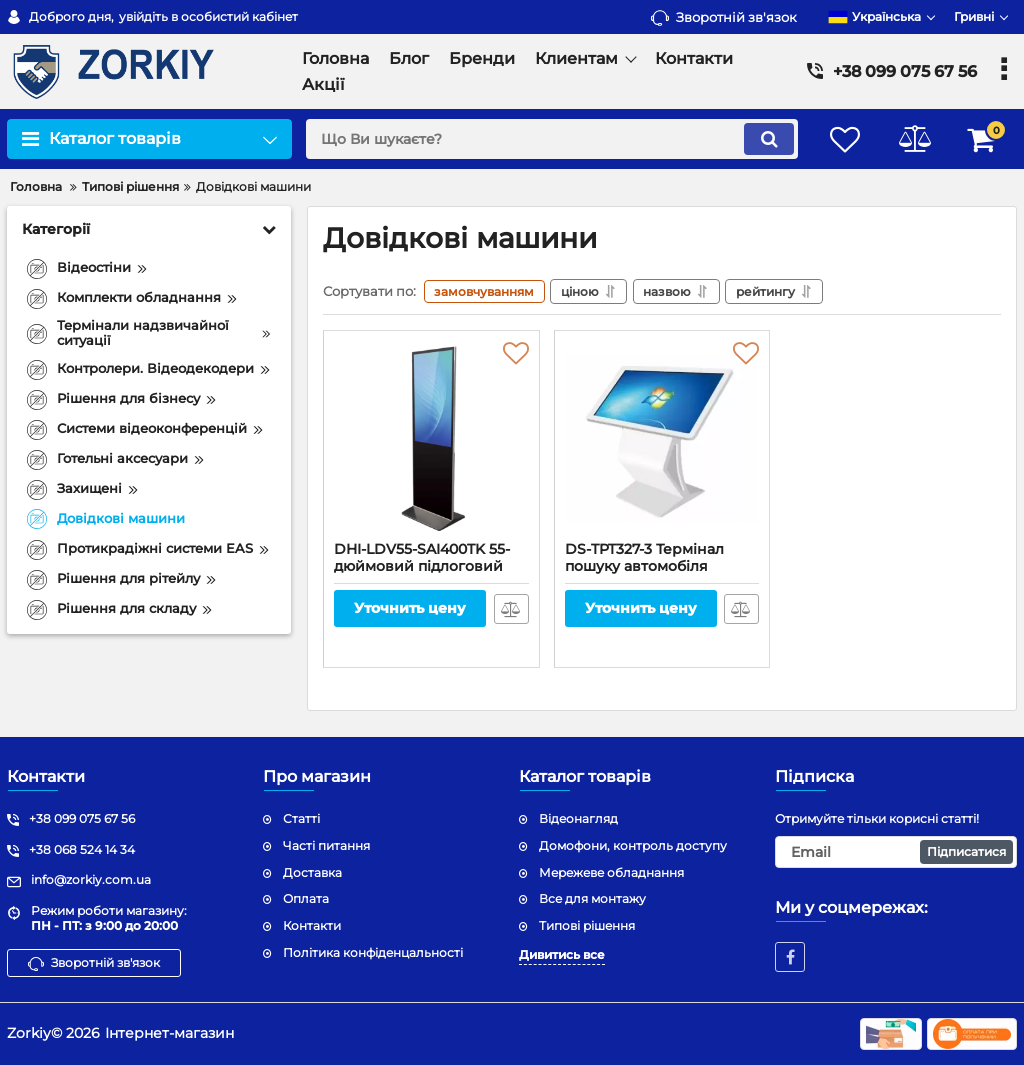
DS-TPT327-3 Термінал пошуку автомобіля (662, 567)
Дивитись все (562, 954)
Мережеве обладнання (611, 872)
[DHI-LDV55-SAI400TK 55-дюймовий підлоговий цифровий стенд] (431, 441)
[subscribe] (896, 852)
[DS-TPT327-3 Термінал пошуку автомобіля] (662, 441)
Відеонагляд (578, 818)
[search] (549, 139)
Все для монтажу (592, 898)
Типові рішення (587, 925)
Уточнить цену (410, 609)
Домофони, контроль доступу (633, 845)
